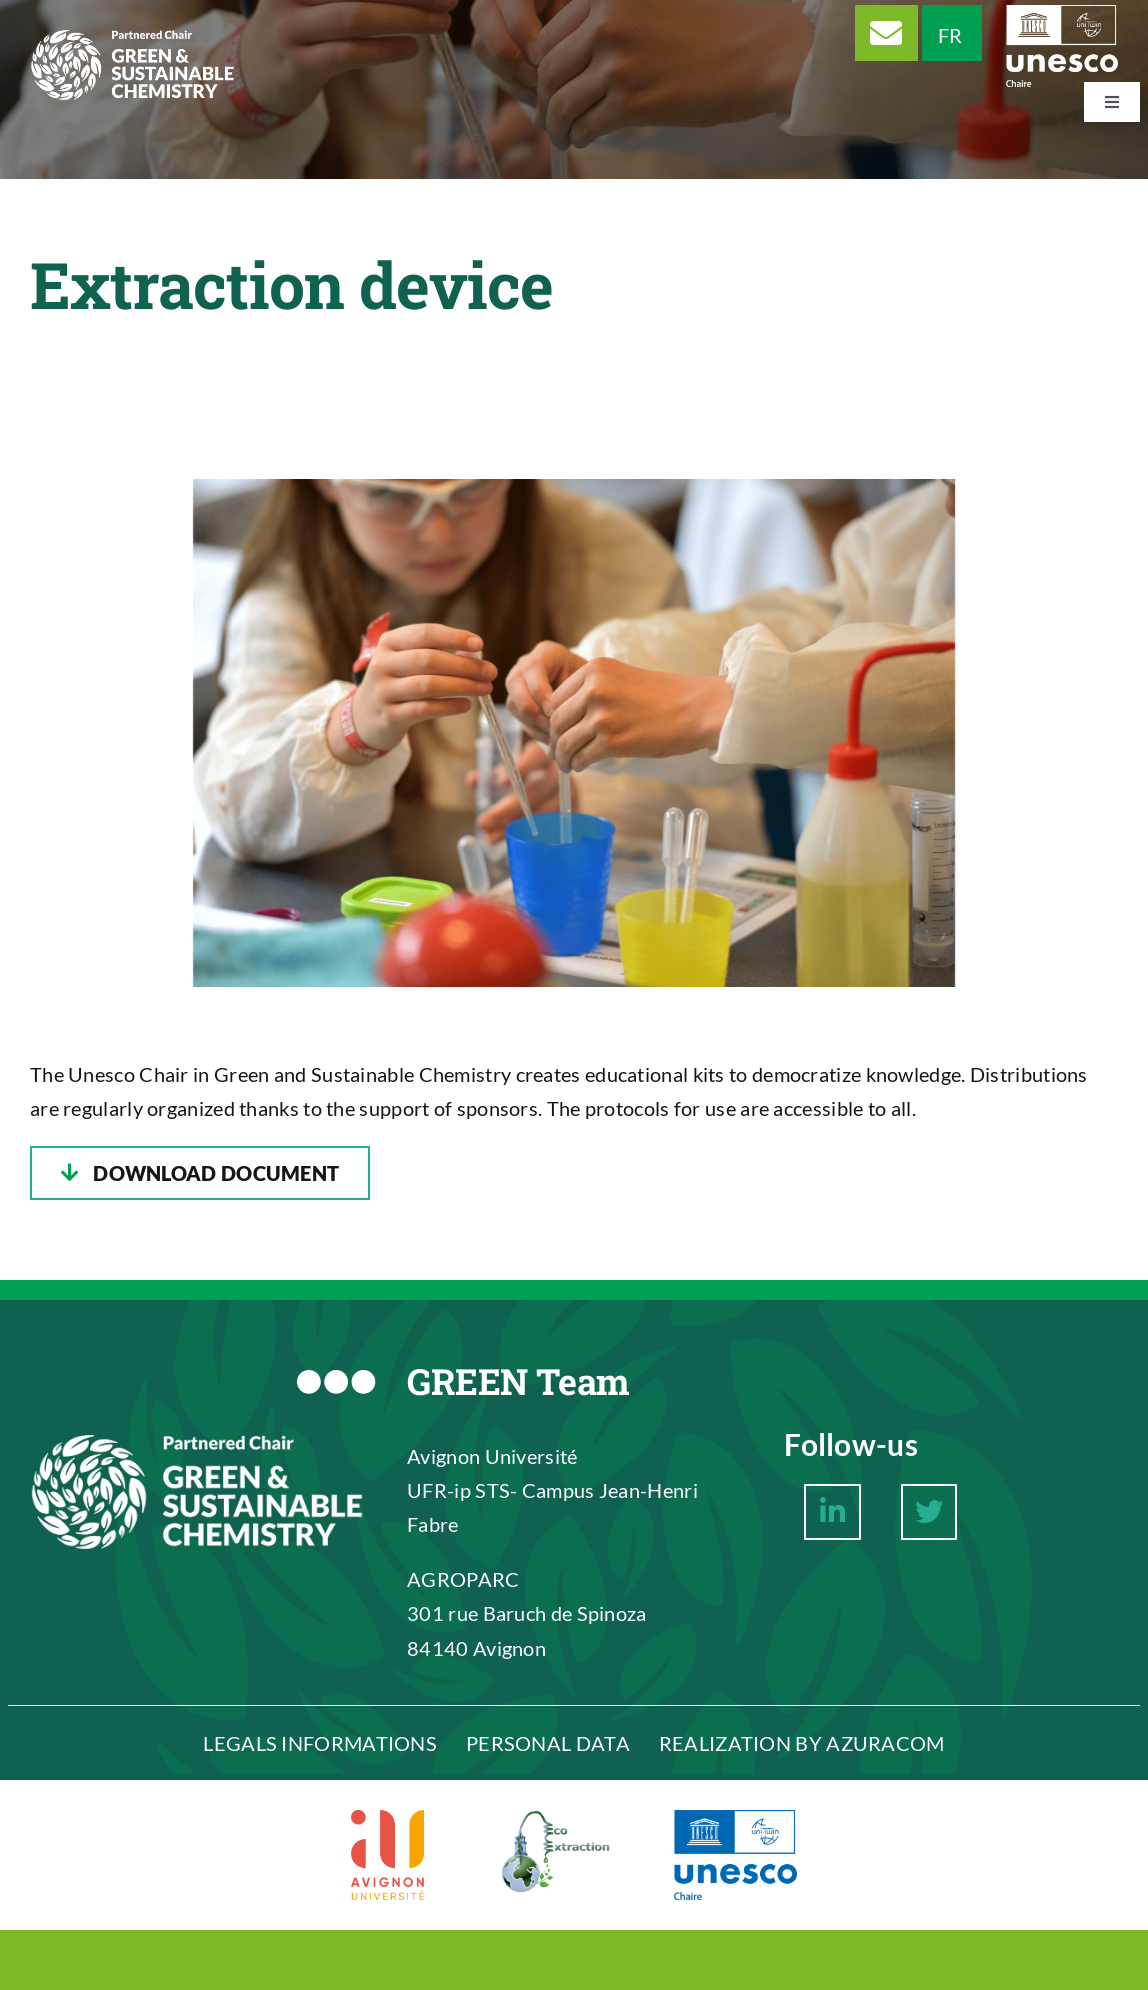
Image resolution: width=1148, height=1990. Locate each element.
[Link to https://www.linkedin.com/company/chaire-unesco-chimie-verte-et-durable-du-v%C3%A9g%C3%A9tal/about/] (832, 1512)
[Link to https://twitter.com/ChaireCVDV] (929, 1512)
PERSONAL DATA (548, 1743)
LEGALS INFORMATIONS (320, 1743)
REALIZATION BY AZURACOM (802, 1743)
